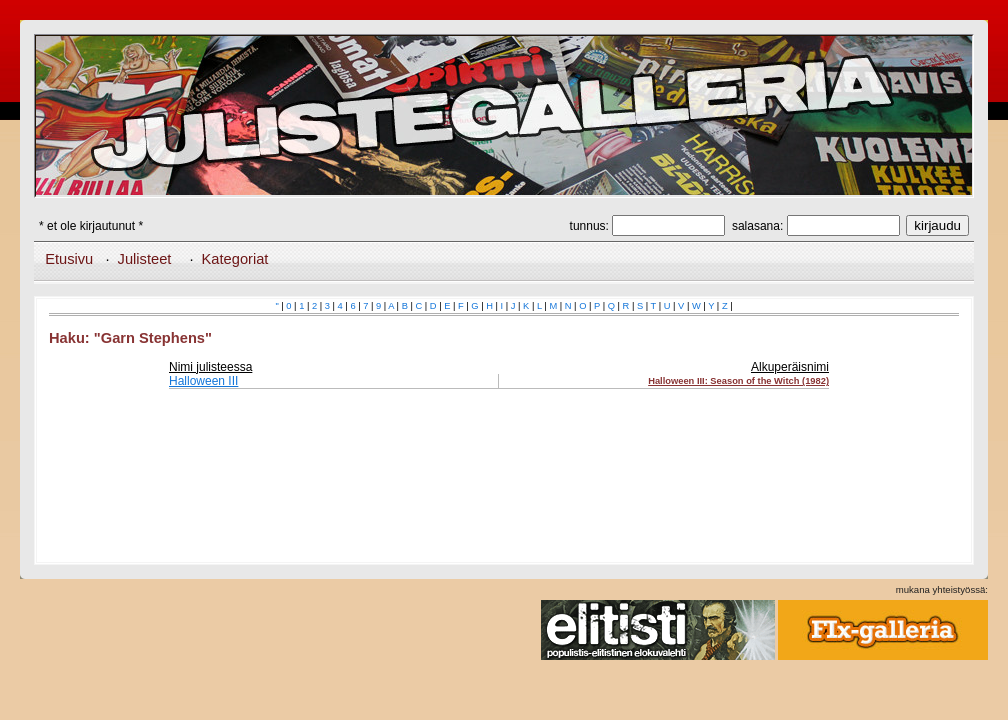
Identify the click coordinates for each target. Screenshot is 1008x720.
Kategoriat (235, 259)
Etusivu (69, 259)
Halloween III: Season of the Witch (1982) (738, 381)
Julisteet (145, 259)
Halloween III (203, 381)
